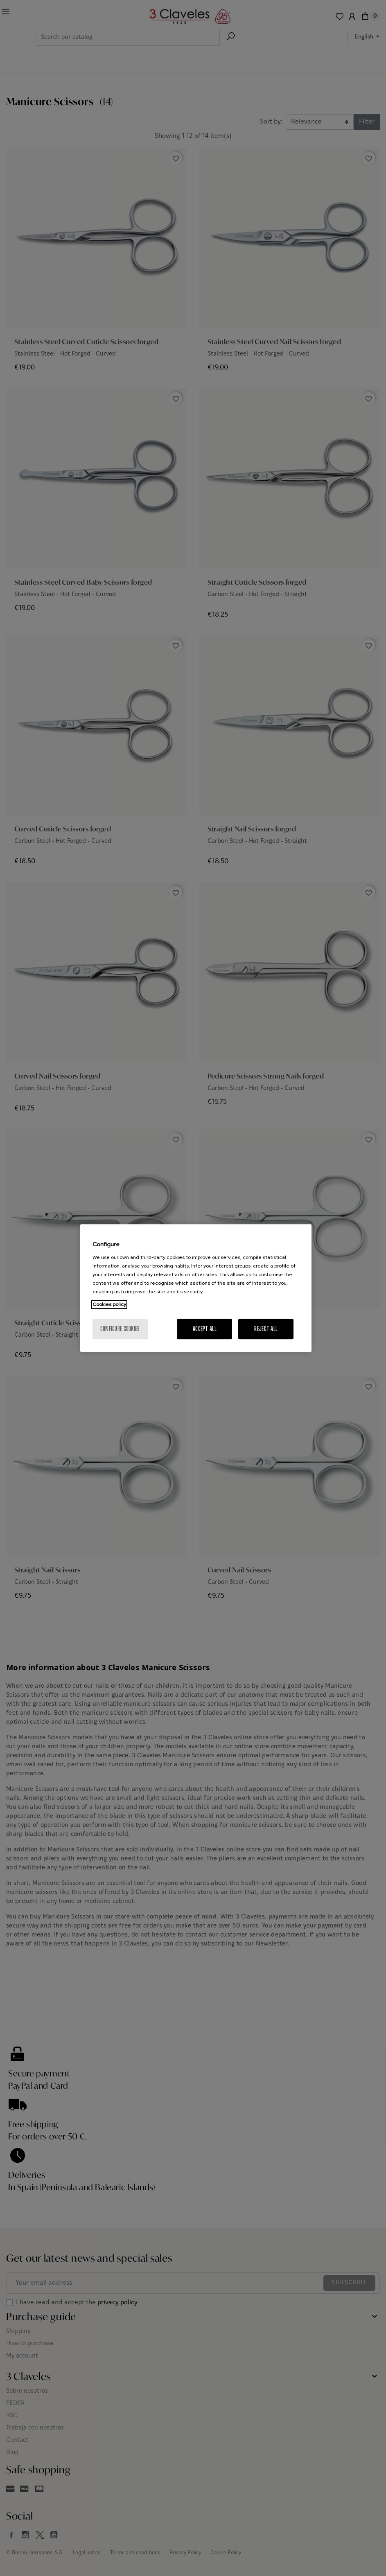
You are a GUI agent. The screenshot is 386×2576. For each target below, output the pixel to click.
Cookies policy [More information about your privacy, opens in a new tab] (109, 1304)
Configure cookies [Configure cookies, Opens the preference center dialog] (120, 1328)
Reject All (266, 1328)
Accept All (205, 1328)
